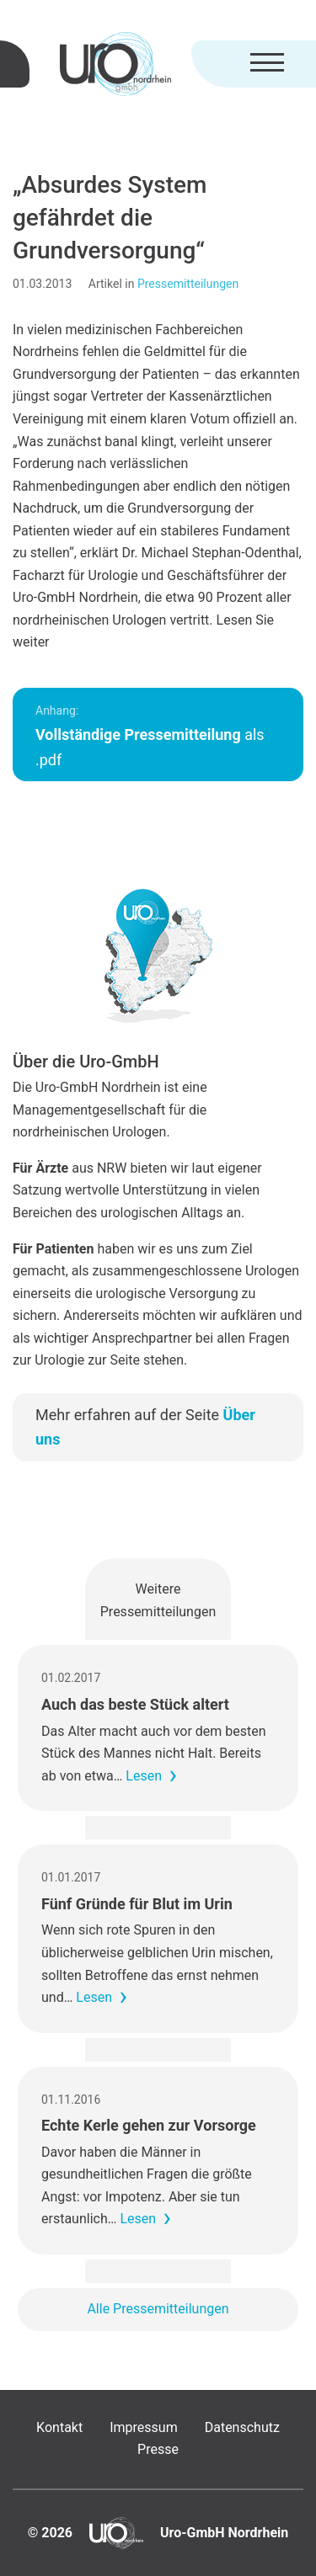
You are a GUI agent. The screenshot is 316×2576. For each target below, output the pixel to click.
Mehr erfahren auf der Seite (145, 1427)
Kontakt (59, 2427)
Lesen (144, 1776)
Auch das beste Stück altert (135, 1704)
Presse (158, 2449)
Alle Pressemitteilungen (157, 2309)
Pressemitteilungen (187, 283)
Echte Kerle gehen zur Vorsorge (148, 2125)
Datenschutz (242, 2427)
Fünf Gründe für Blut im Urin (137, 1904)
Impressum (144, 2427)
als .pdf (150, 736)
